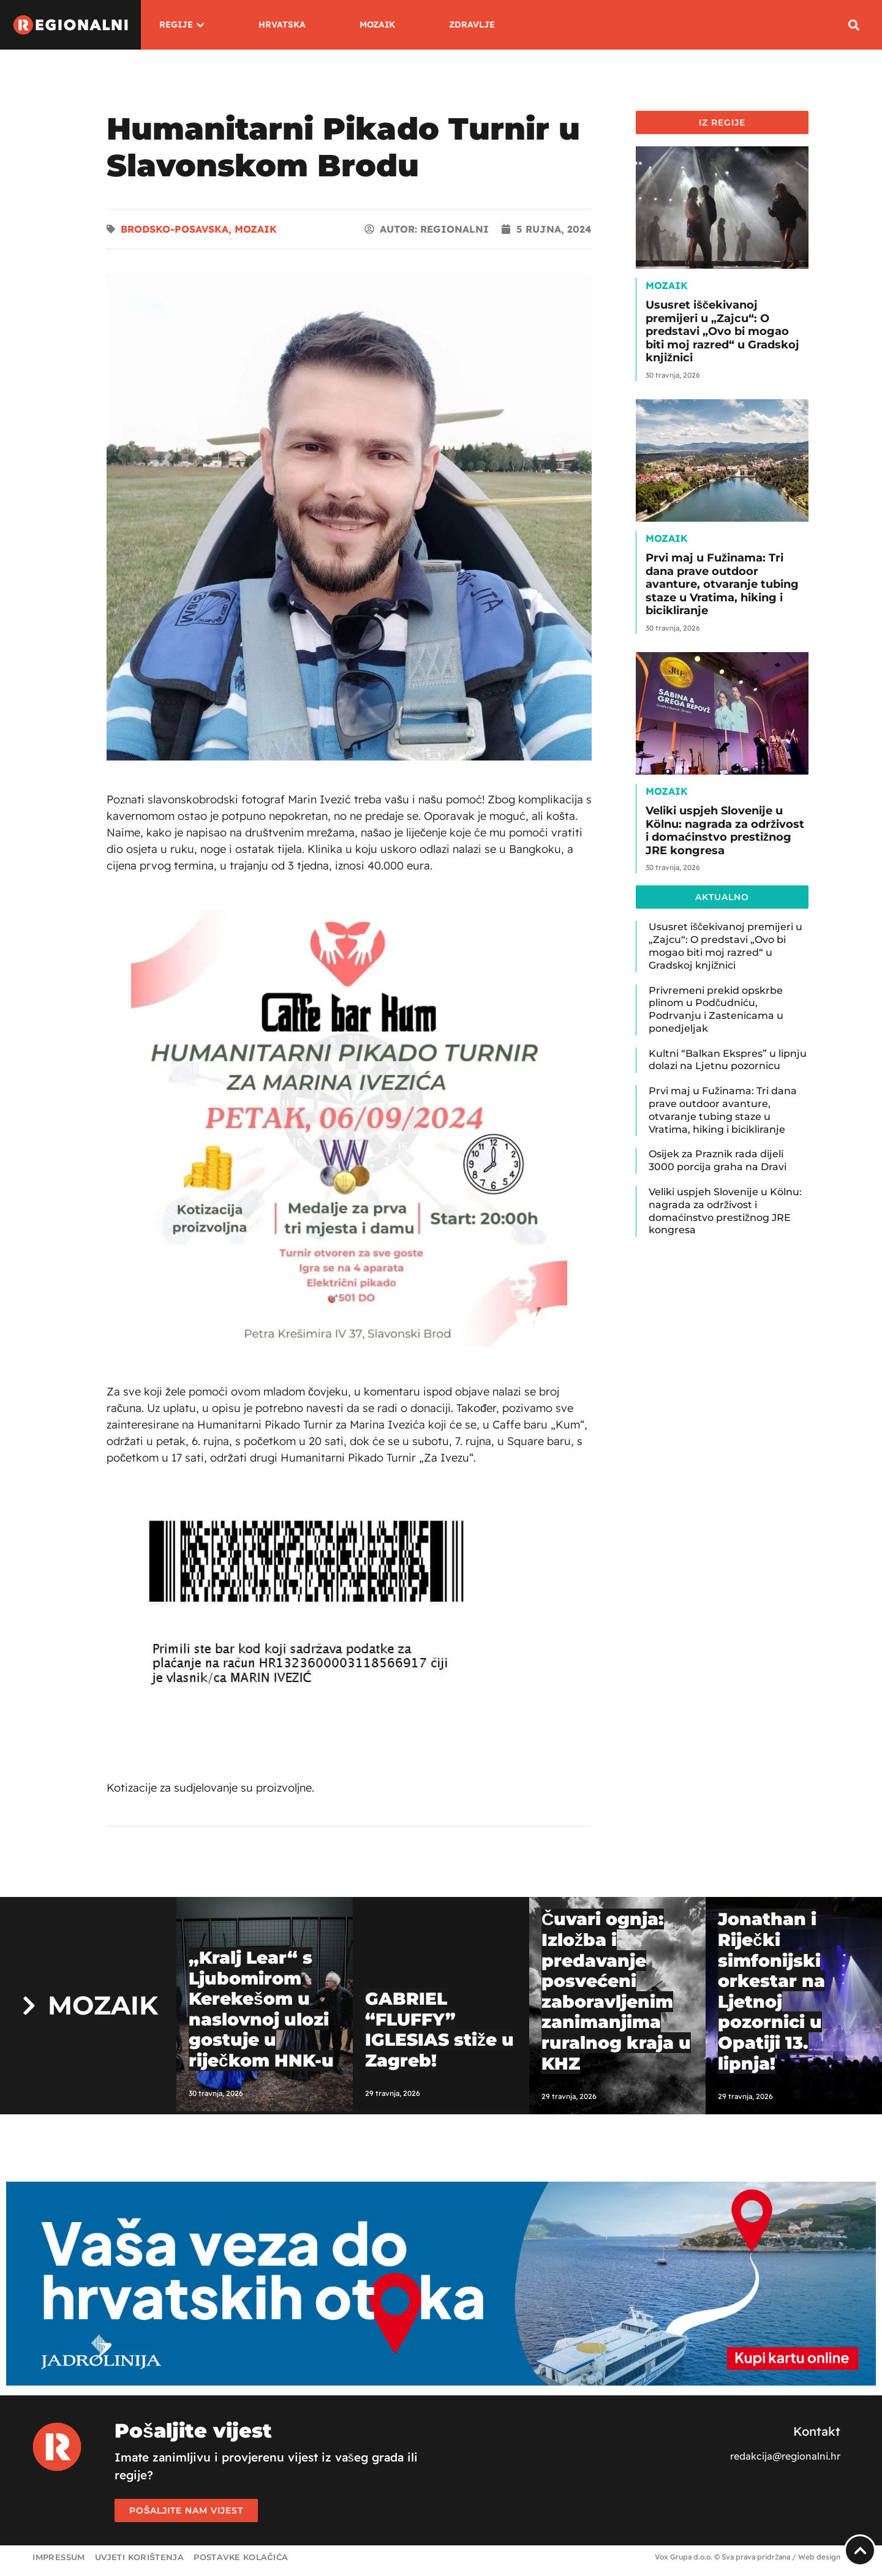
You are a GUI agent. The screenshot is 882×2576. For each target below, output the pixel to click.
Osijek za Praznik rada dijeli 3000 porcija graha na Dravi (717, 1160)
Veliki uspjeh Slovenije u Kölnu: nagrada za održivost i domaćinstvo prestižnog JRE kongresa (725, 830)
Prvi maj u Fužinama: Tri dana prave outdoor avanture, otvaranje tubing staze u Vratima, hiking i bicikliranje (722, 584)
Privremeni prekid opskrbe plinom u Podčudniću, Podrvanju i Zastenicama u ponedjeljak (716, 1009)
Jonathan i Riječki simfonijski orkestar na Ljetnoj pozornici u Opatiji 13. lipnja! (771, 1991)
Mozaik (256, 229)
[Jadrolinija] (441, 2382)
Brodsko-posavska (174, 229)
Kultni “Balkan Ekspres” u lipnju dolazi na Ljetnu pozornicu (728, 1060)
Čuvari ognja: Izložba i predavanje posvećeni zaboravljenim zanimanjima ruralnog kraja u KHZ (616, 1991)
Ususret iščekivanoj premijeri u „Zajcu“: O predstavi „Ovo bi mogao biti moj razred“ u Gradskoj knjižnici (722, 331)
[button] (854, 25)
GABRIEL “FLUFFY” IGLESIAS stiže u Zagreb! (439, 2029)
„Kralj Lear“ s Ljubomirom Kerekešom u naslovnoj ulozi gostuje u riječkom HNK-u (261, 2009)
